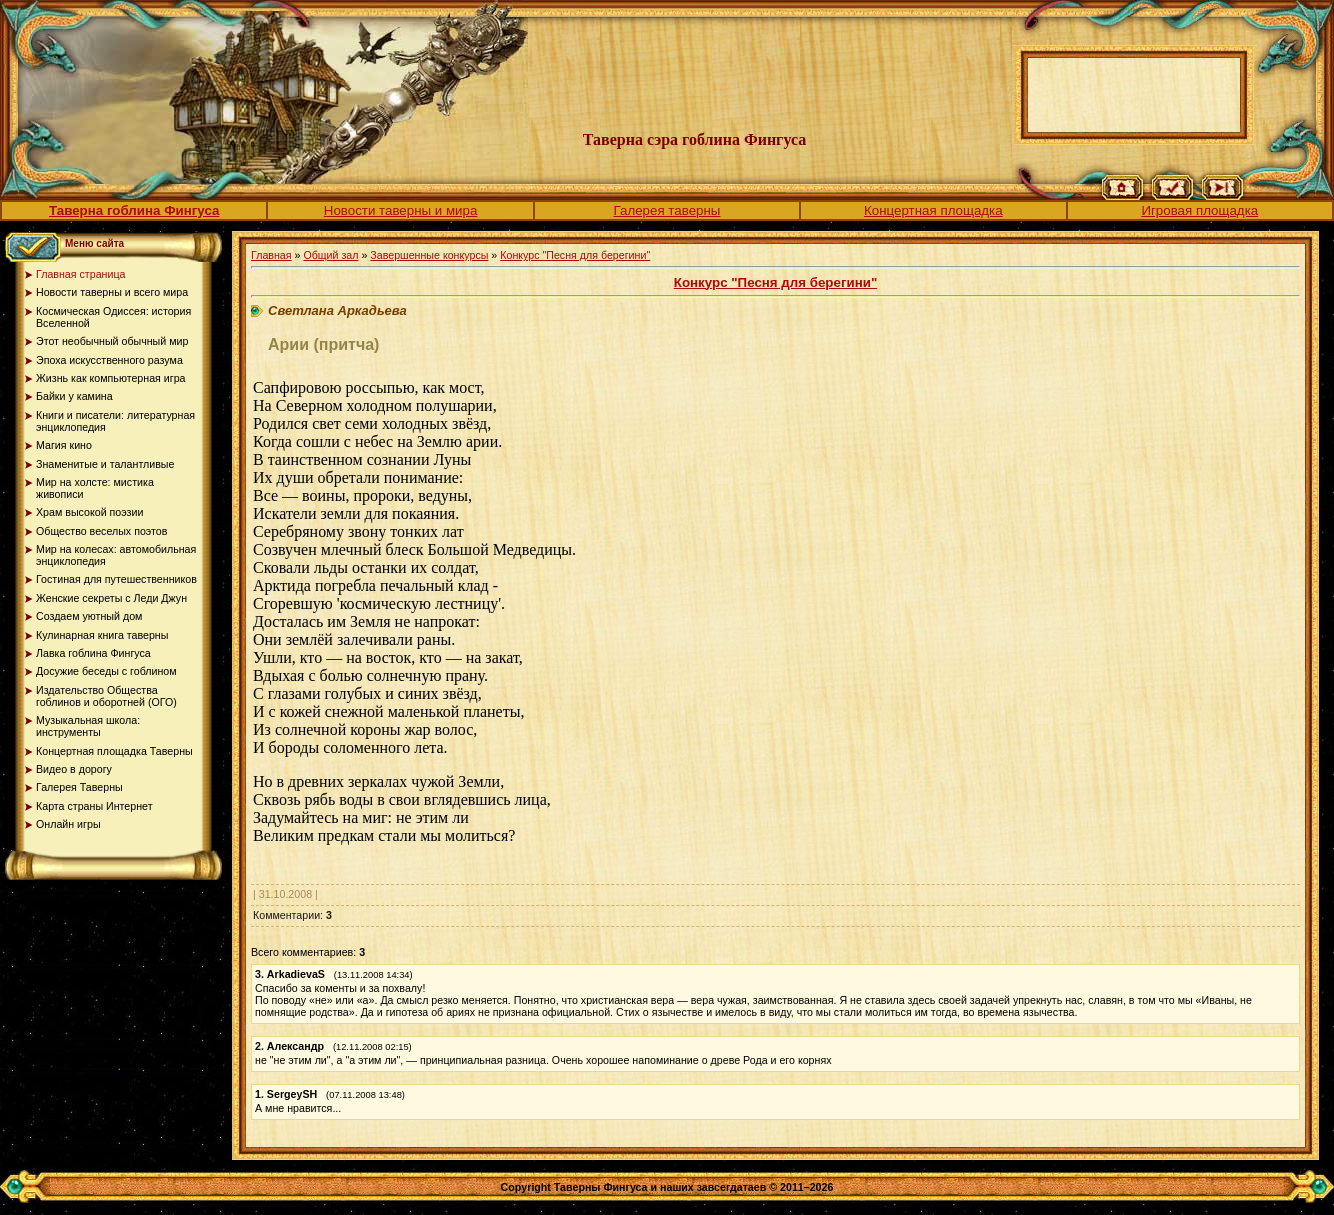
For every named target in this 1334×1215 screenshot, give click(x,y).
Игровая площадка (1199, 210)
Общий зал (330, 255)
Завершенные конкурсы (429, 255)
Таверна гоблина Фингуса (134, 210)
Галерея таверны (667, 210)
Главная (271, 255)
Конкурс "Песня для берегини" (575, 255)
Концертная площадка (933, 210)
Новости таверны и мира (401, 210)
